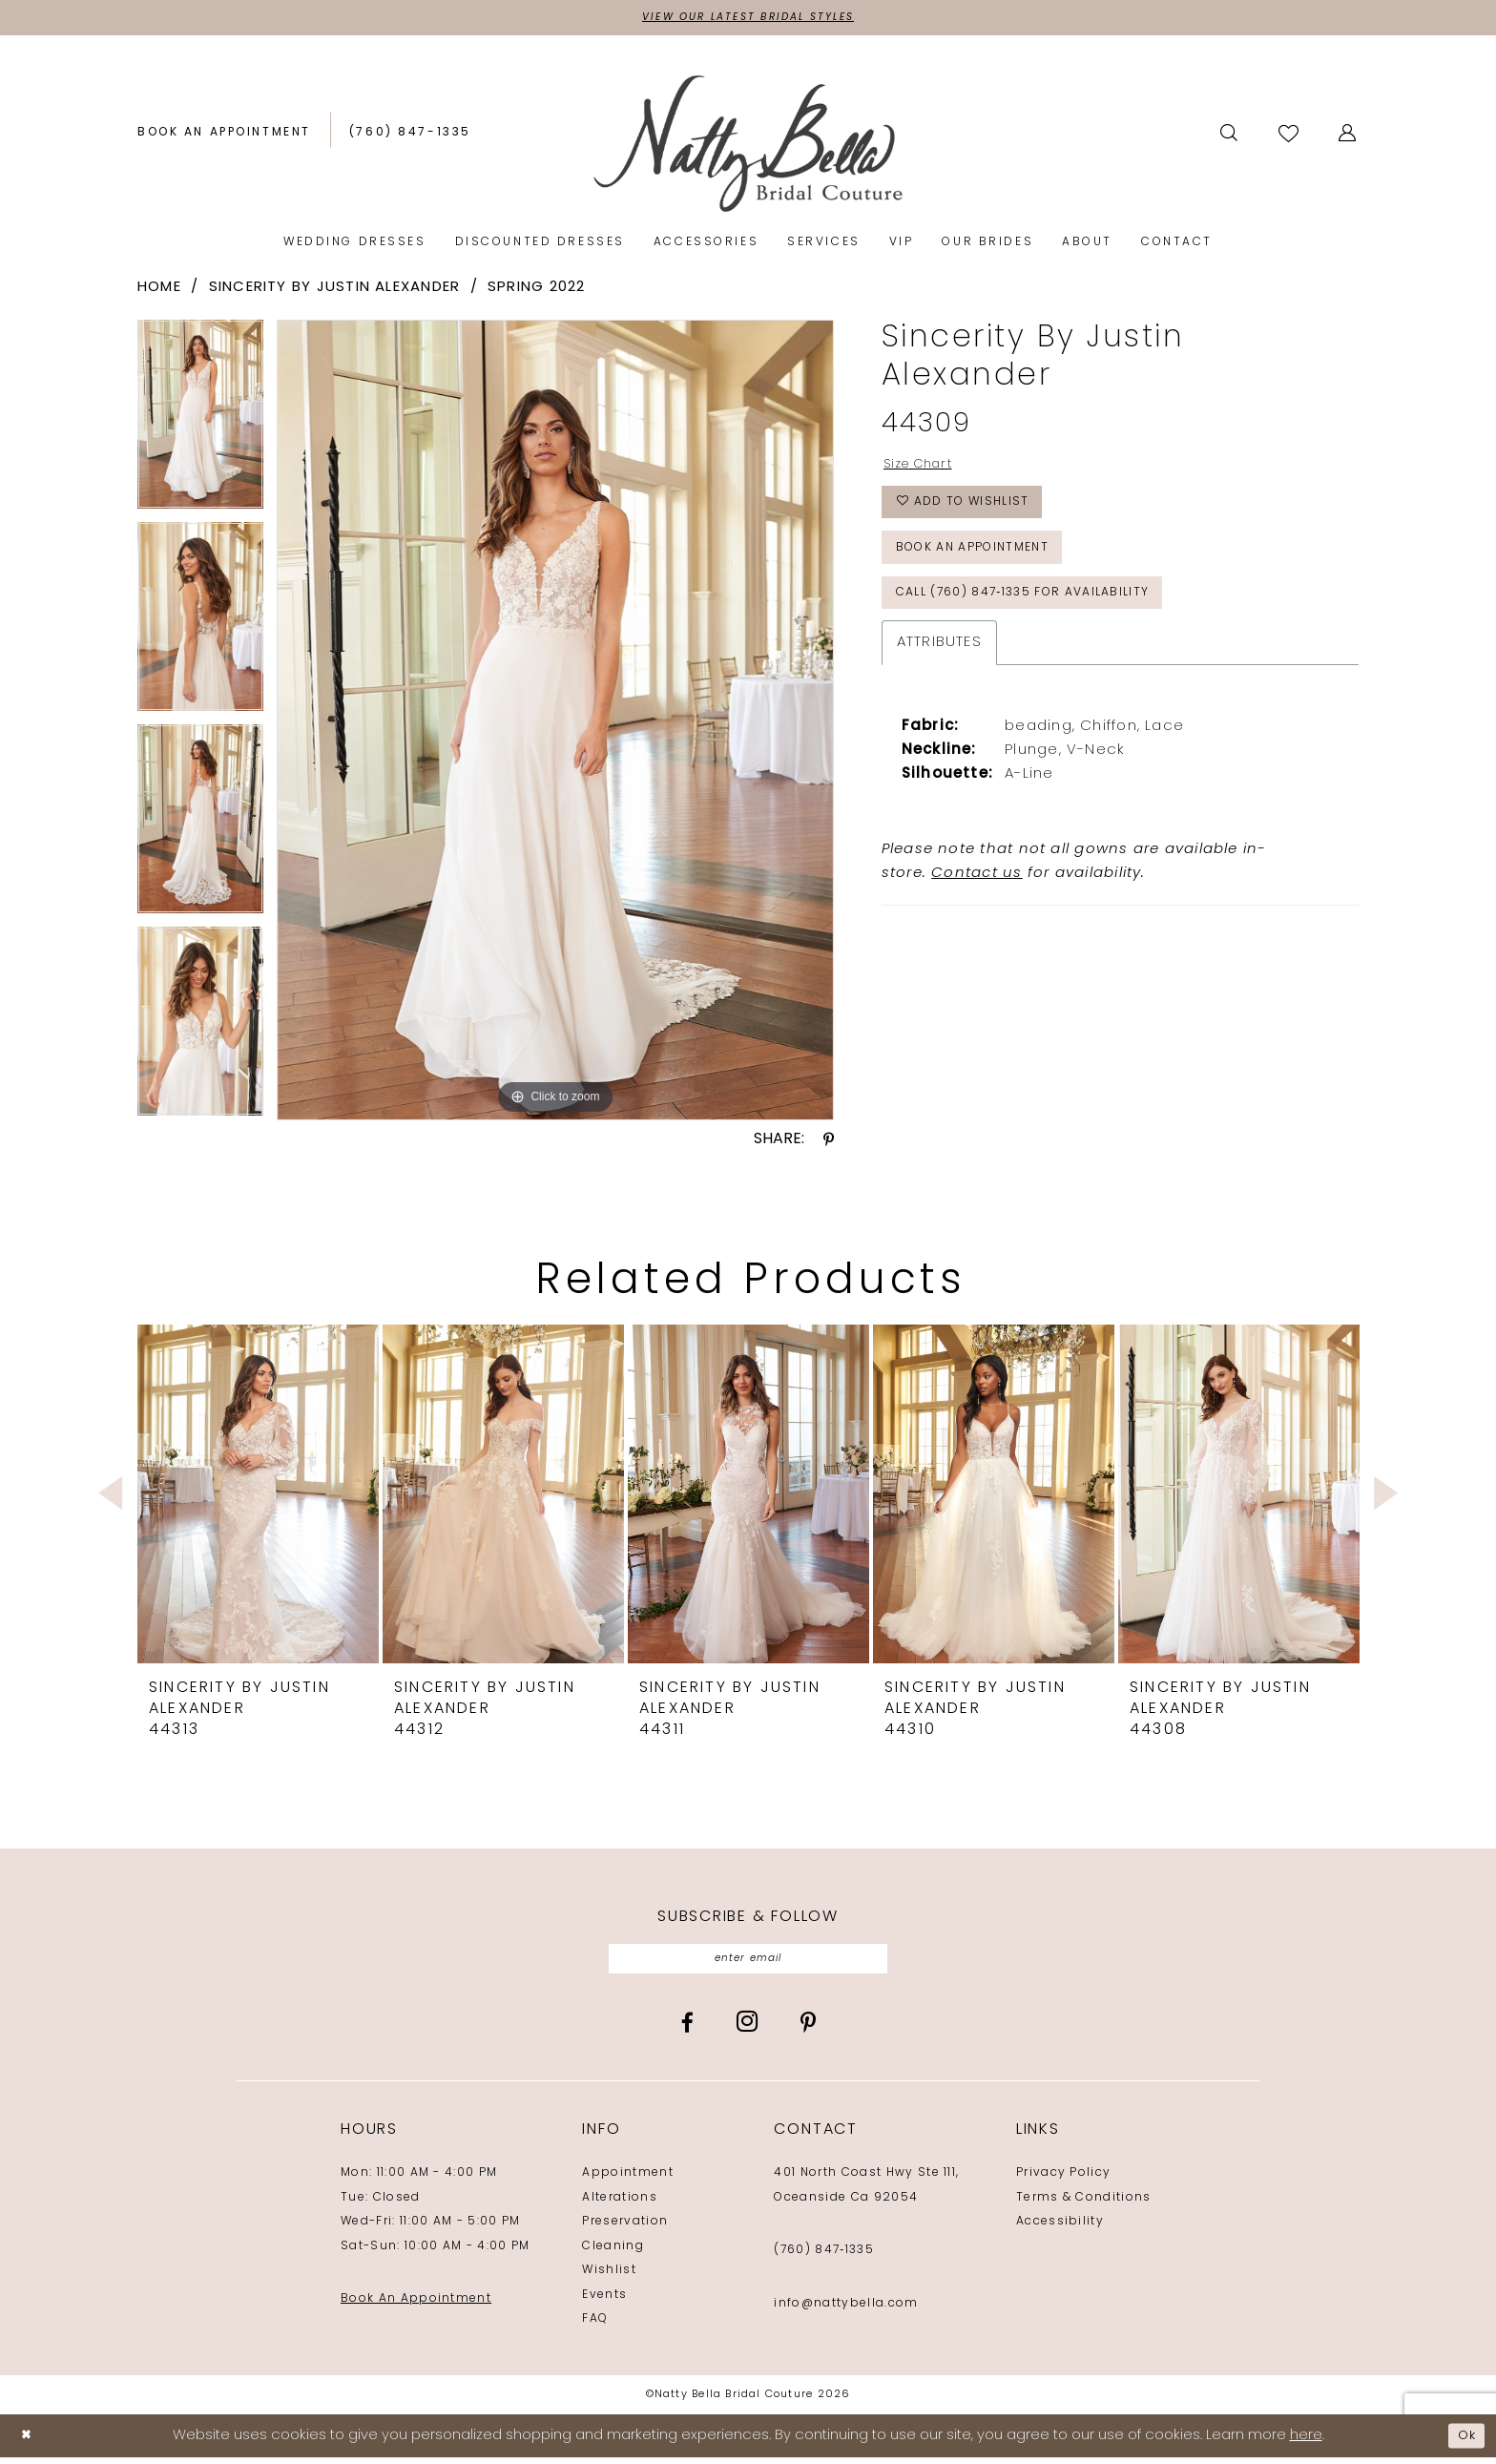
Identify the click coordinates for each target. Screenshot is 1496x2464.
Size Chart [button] (924, 469)
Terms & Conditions (1084, 2204)
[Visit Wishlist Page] (1289, 135)
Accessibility (1060, 2229)
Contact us (976, 901)
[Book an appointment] (224, 135)
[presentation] (258, 1496)
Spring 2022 (537, 290)
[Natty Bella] (748, 145)
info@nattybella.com (846, 2310)
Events (604, 2301)
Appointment (628, 2180)
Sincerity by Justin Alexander (335, 290)
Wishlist (609, 2278)
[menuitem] (224, 136)
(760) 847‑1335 (823, 2258)
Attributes (939, 670)
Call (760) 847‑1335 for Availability (1044, 618)
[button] (1348, 135)
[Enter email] (748, 1963)
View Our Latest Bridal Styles (748, 19)
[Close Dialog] (28, 2442)
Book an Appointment (987, 565)
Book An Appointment (416, 2306)
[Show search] (1230, 135)
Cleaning (613, 2253)
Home (159, 290)
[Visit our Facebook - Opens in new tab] (687, 2029)
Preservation (625, 2229)
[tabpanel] (200, 424)
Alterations (619, 2204)
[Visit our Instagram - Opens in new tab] (747, 2028)
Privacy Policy (1063, 2180)
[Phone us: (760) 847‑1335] (410, 135)
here (1306, 2442)
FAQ (595, 2326)
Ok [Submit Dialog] (1464, 2442)
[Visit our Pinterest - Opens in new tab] (808, 2029)
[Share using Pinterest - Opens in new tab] (828, 1142)
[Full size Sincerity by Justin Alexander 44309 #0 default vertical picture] (555, 723)
